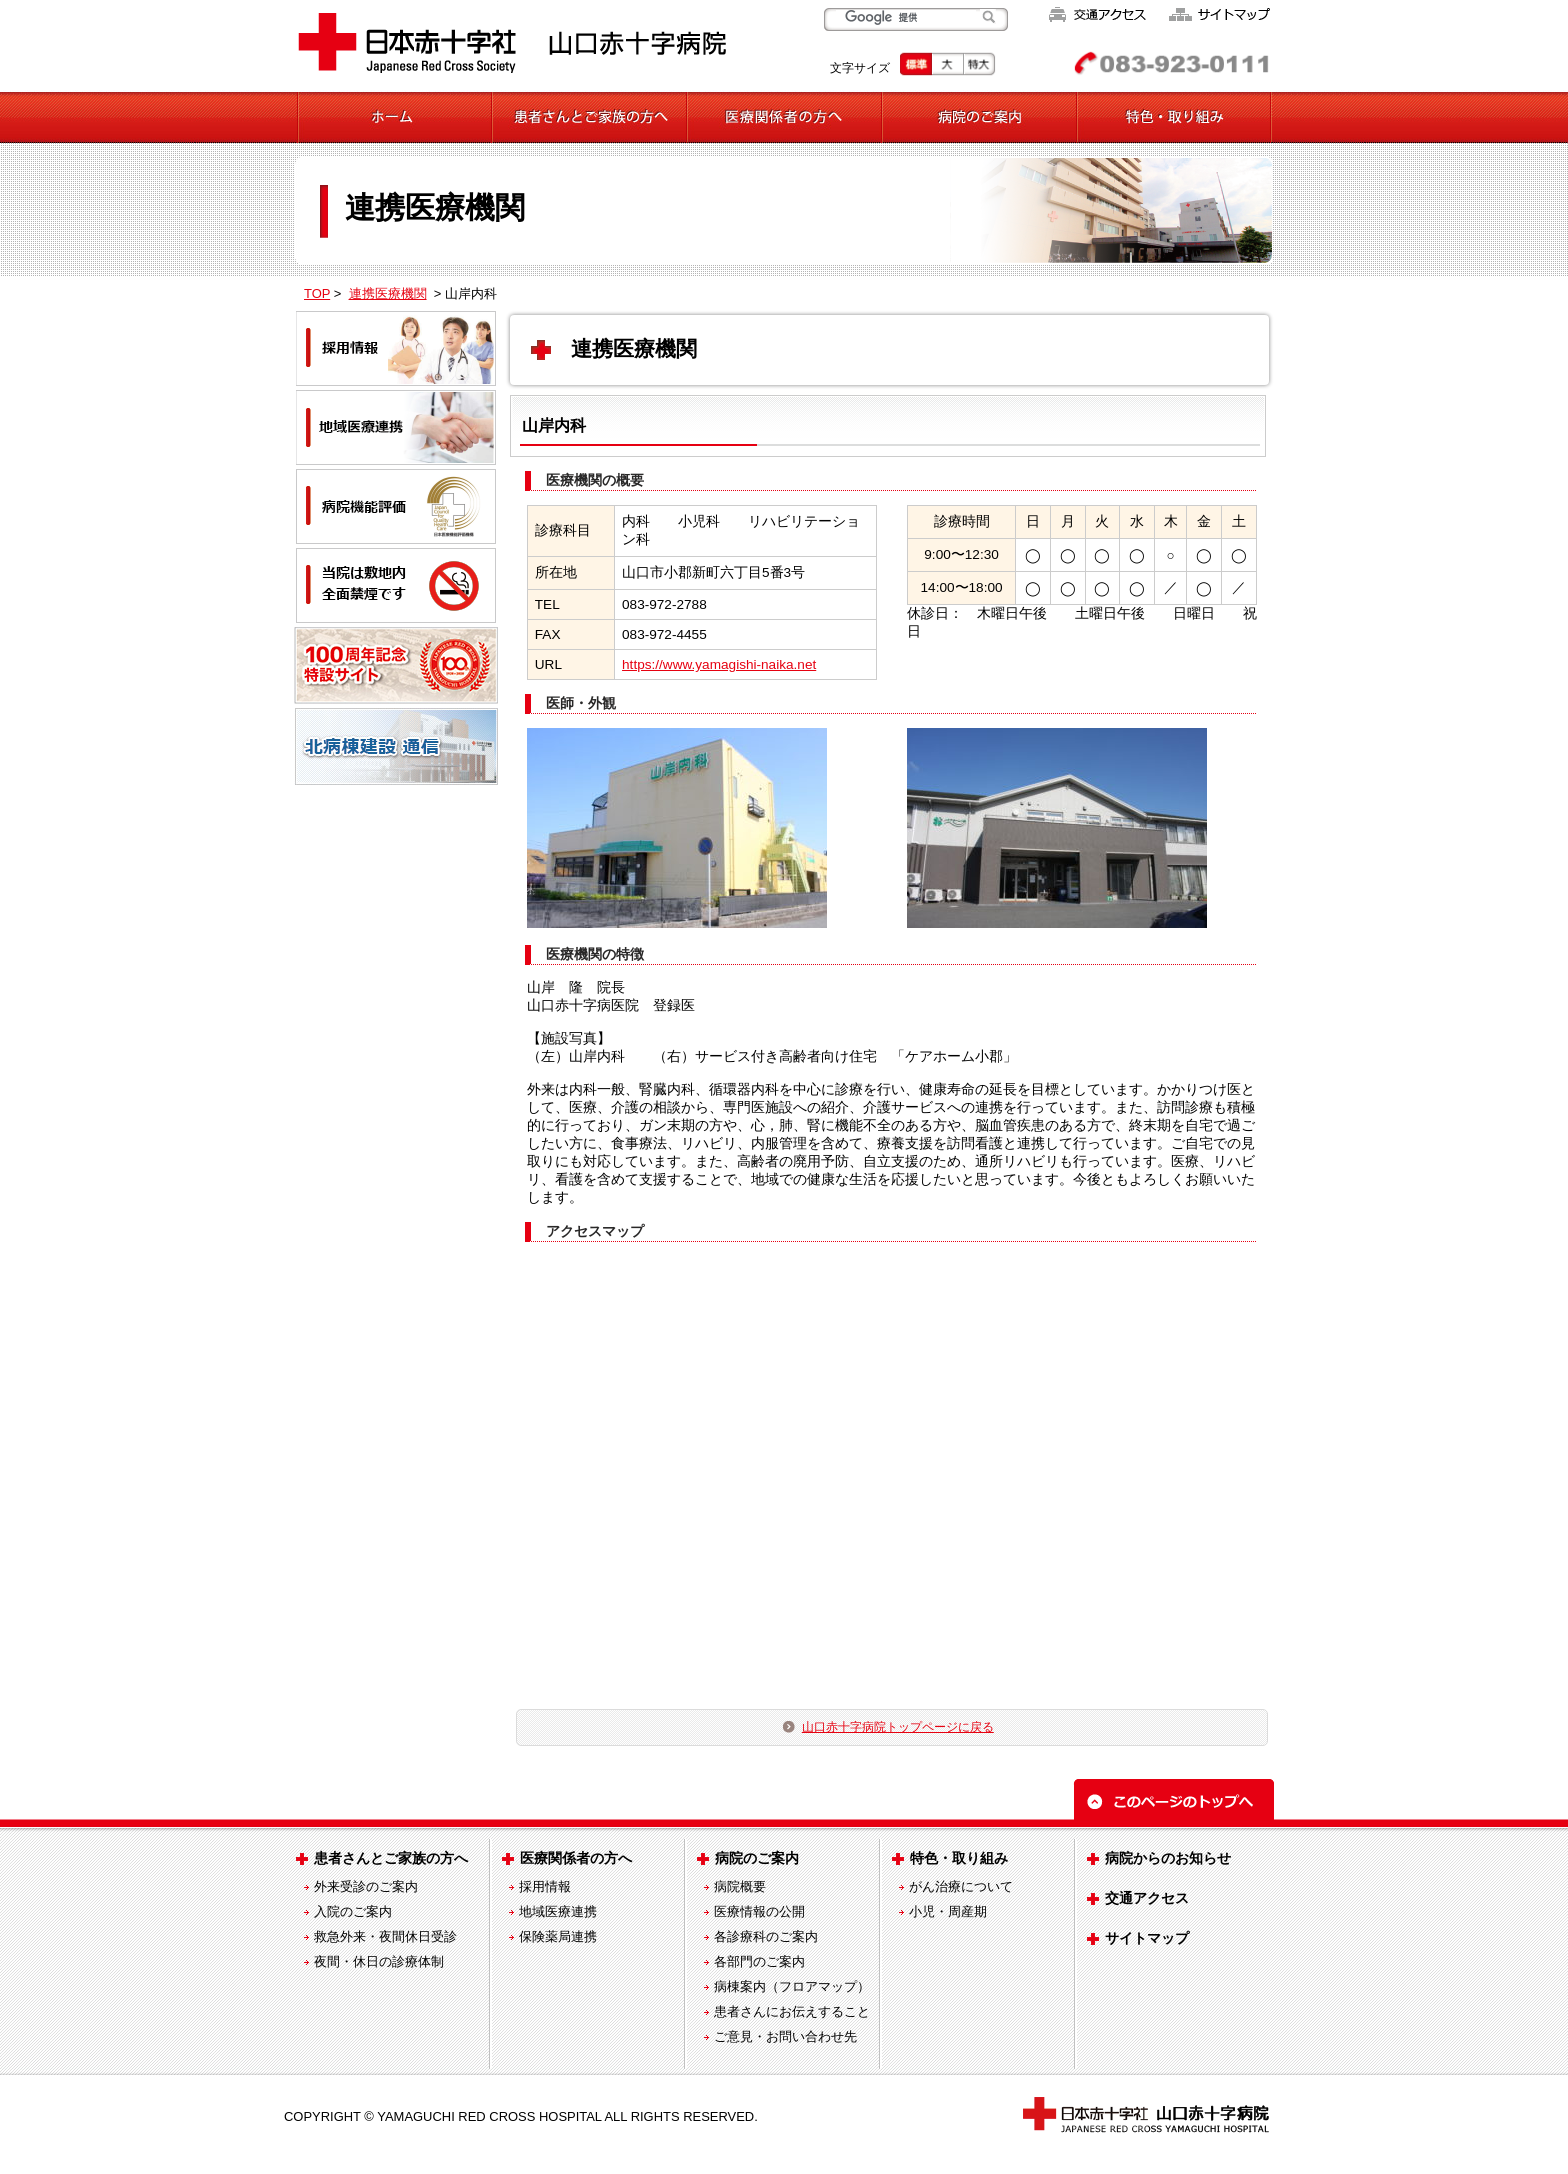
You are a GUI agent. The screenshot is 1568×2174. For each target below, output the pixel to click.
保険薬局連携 (558, 1936)
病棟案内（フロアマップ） (792, 1986)
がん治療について (961, 1886)
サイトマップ (1147, 1938)
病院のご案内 (757, 1858)
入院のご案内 (353, 1911)
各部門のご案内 (759, 1961)
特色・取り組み (959, 1858)
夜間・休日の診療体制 (379, 1961)
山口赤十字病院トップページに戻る (898, 1727)
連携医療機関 (388, 293)
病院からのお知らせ (1168, 1858)
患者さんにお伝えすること (792, 2011)
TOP (317, 293)
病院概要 (740, 1886)
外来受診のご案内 (366, 1886)
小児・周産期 (948, 1911)
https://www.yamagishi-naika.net (719, 664)
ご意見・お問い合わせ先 (785, 2036)
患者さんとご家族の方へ (391, 1858)
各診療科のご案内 (766, 1936)
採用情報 (545, 1886)
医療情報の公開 (759, 1911)
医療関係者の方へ (576, 1858)
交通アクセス (1147, 1898)
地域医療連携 (558, 1911)
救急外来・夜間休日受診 (385, 1936)
